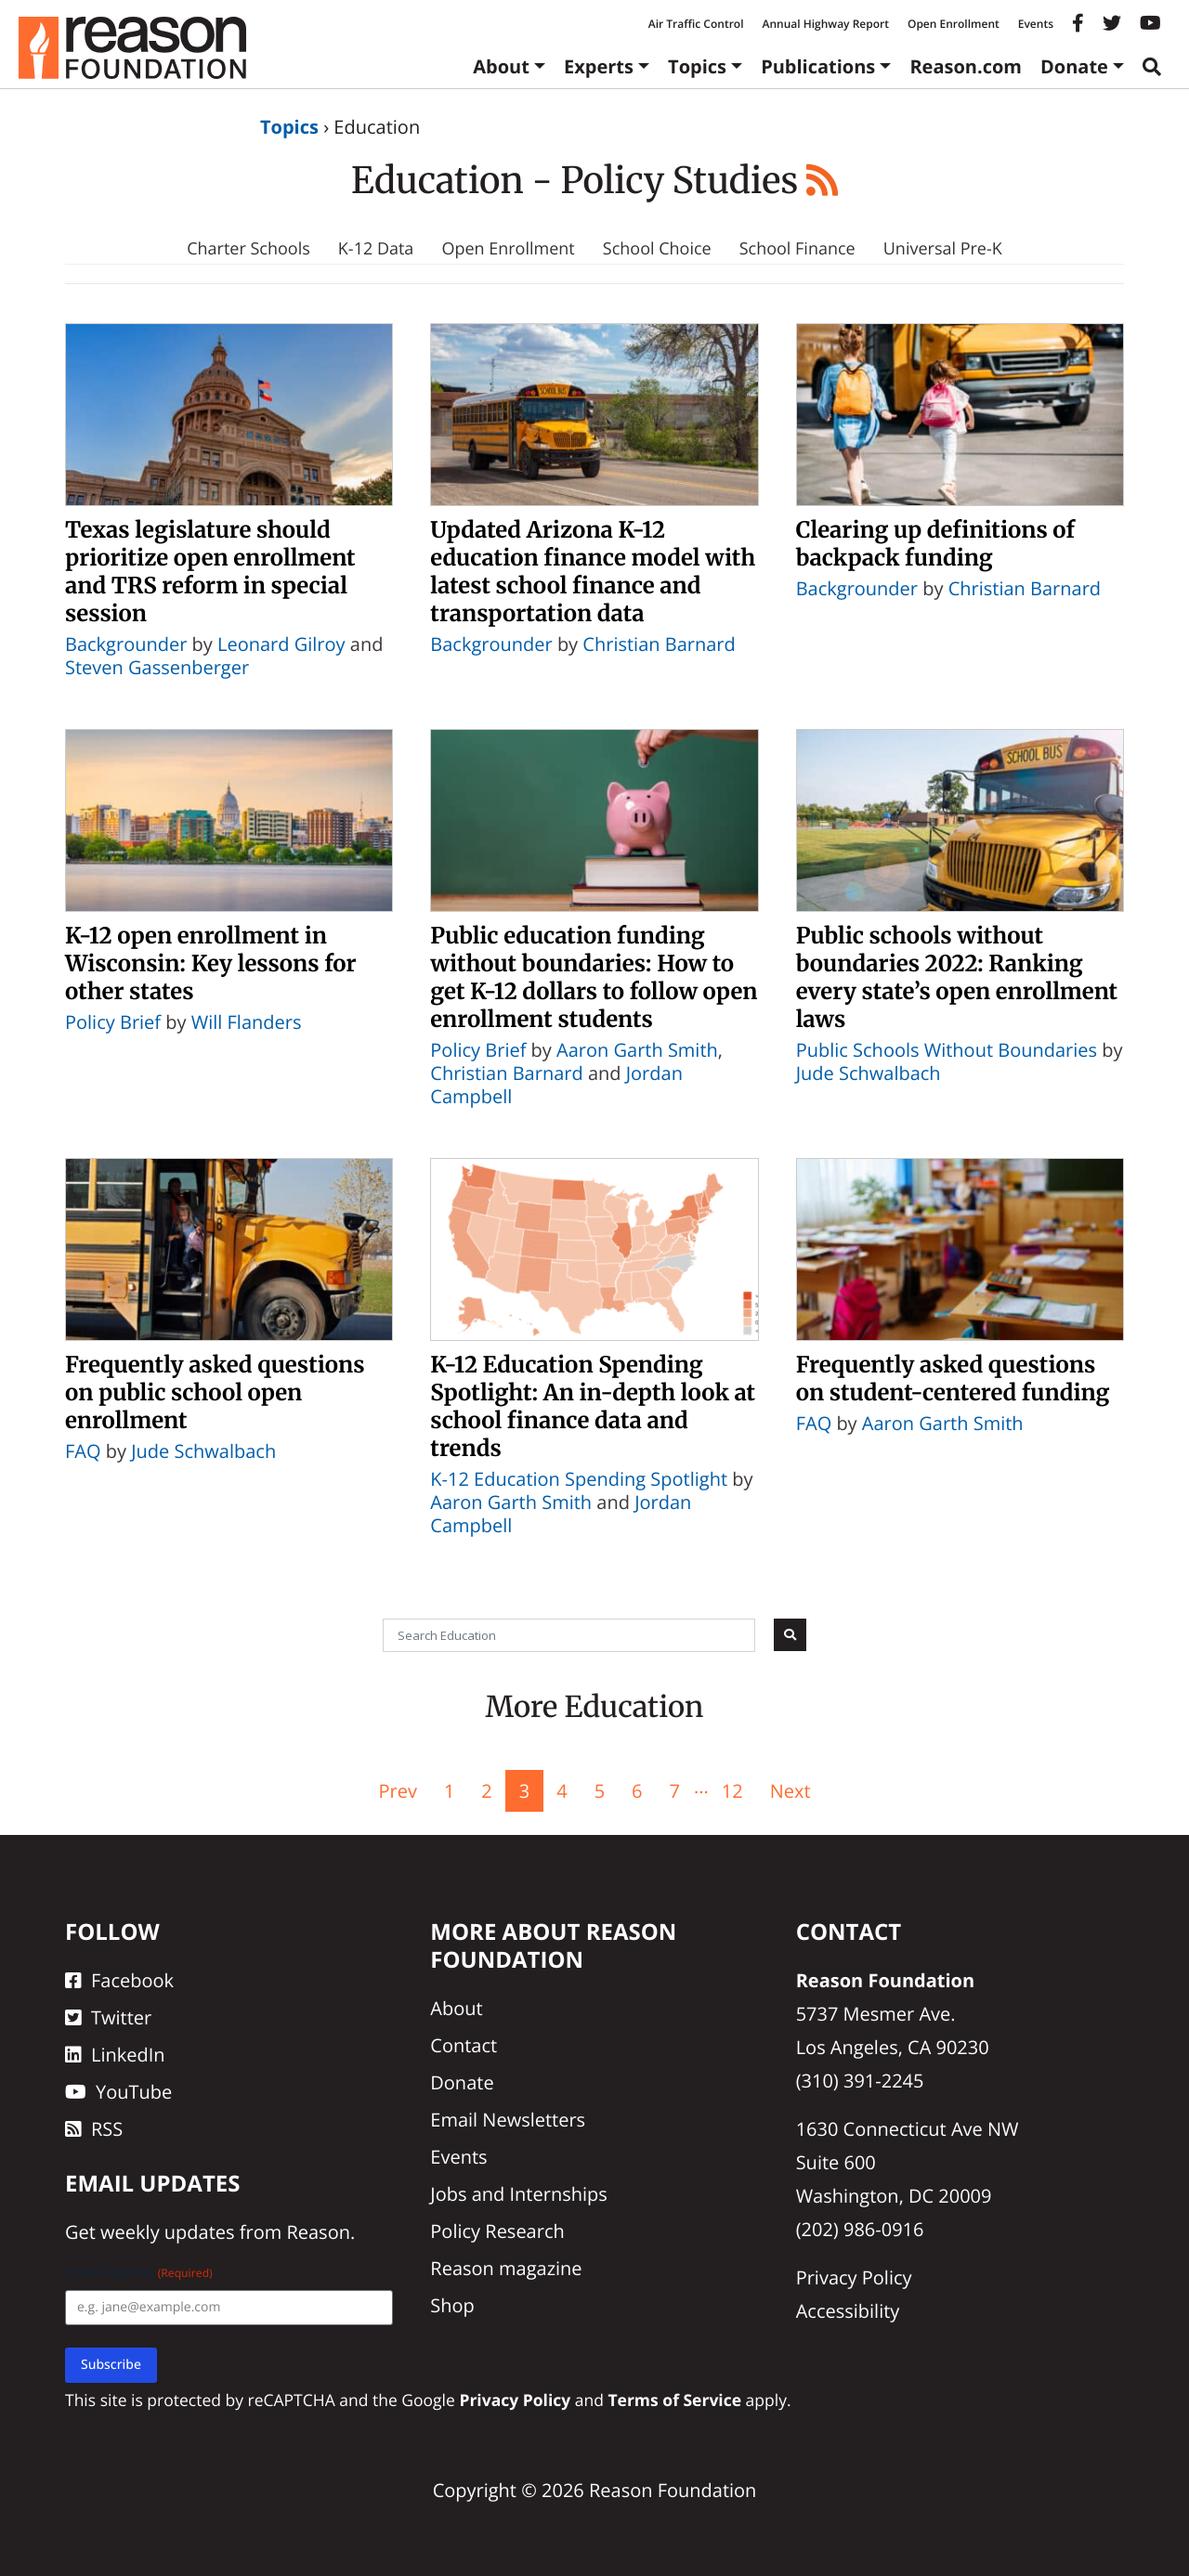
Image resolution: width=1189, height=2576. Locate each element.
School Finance (797, 249)
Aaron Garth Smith (637, 1049)
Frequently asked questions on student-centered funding (953, 1378)
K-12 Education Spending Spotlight (578, 1478)
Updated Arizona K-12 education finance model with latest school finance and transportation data (592, 571)
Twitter (108, 2017)
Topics (697, 66)
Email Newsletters (507, 2119)
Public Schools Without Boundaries (946, 1049)
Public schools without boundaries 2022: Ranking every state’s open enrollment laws (957, 977)
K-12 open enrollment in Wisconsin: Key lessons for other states (211, 963)
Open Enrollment (954, 24)
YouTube (118, 2091)
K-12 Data (376, 249)
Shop (452, 2305)
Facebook (119, 1980)
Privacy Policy (854, 2277)
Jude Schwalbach (868, 1073)
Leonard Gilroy (281, 644)
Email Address (139, 2273)
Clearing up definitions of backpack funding (935, 543)
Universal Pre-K (942, 249)
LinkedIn (115, 2054)
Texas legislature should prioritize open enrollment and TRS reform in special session (210, 571)
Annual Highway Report (825, 24)
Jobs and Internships (518, 2193)
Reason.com (965, 66)
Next (790, 1790)
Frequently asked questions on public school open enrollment (215, 1392)
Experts (599, 66)
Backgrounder (126, 644)
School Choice (657, 249)
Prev (397, 1790)
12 (732, 1790)
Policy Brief (113, 1021)
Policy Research (497, 2231)
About (501, 66)
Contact (463, 2045)
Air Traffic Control (696, 24)
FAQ (83, 1451)
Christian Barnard (658, 644)
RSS (94, 2128)
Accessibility (848, 2310)
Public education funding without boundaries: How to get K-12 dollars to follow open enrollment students (593, 977)
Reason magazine (505, 2268)
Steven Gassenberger (157, 667)
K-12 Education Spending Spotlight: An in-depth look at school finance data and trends (592, 1406)
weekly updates (167, 2231)
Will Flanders (246, 1021)
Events (1035, 24)
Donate (1074, 66)
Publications (818, 66)
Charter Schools (248, 249)
